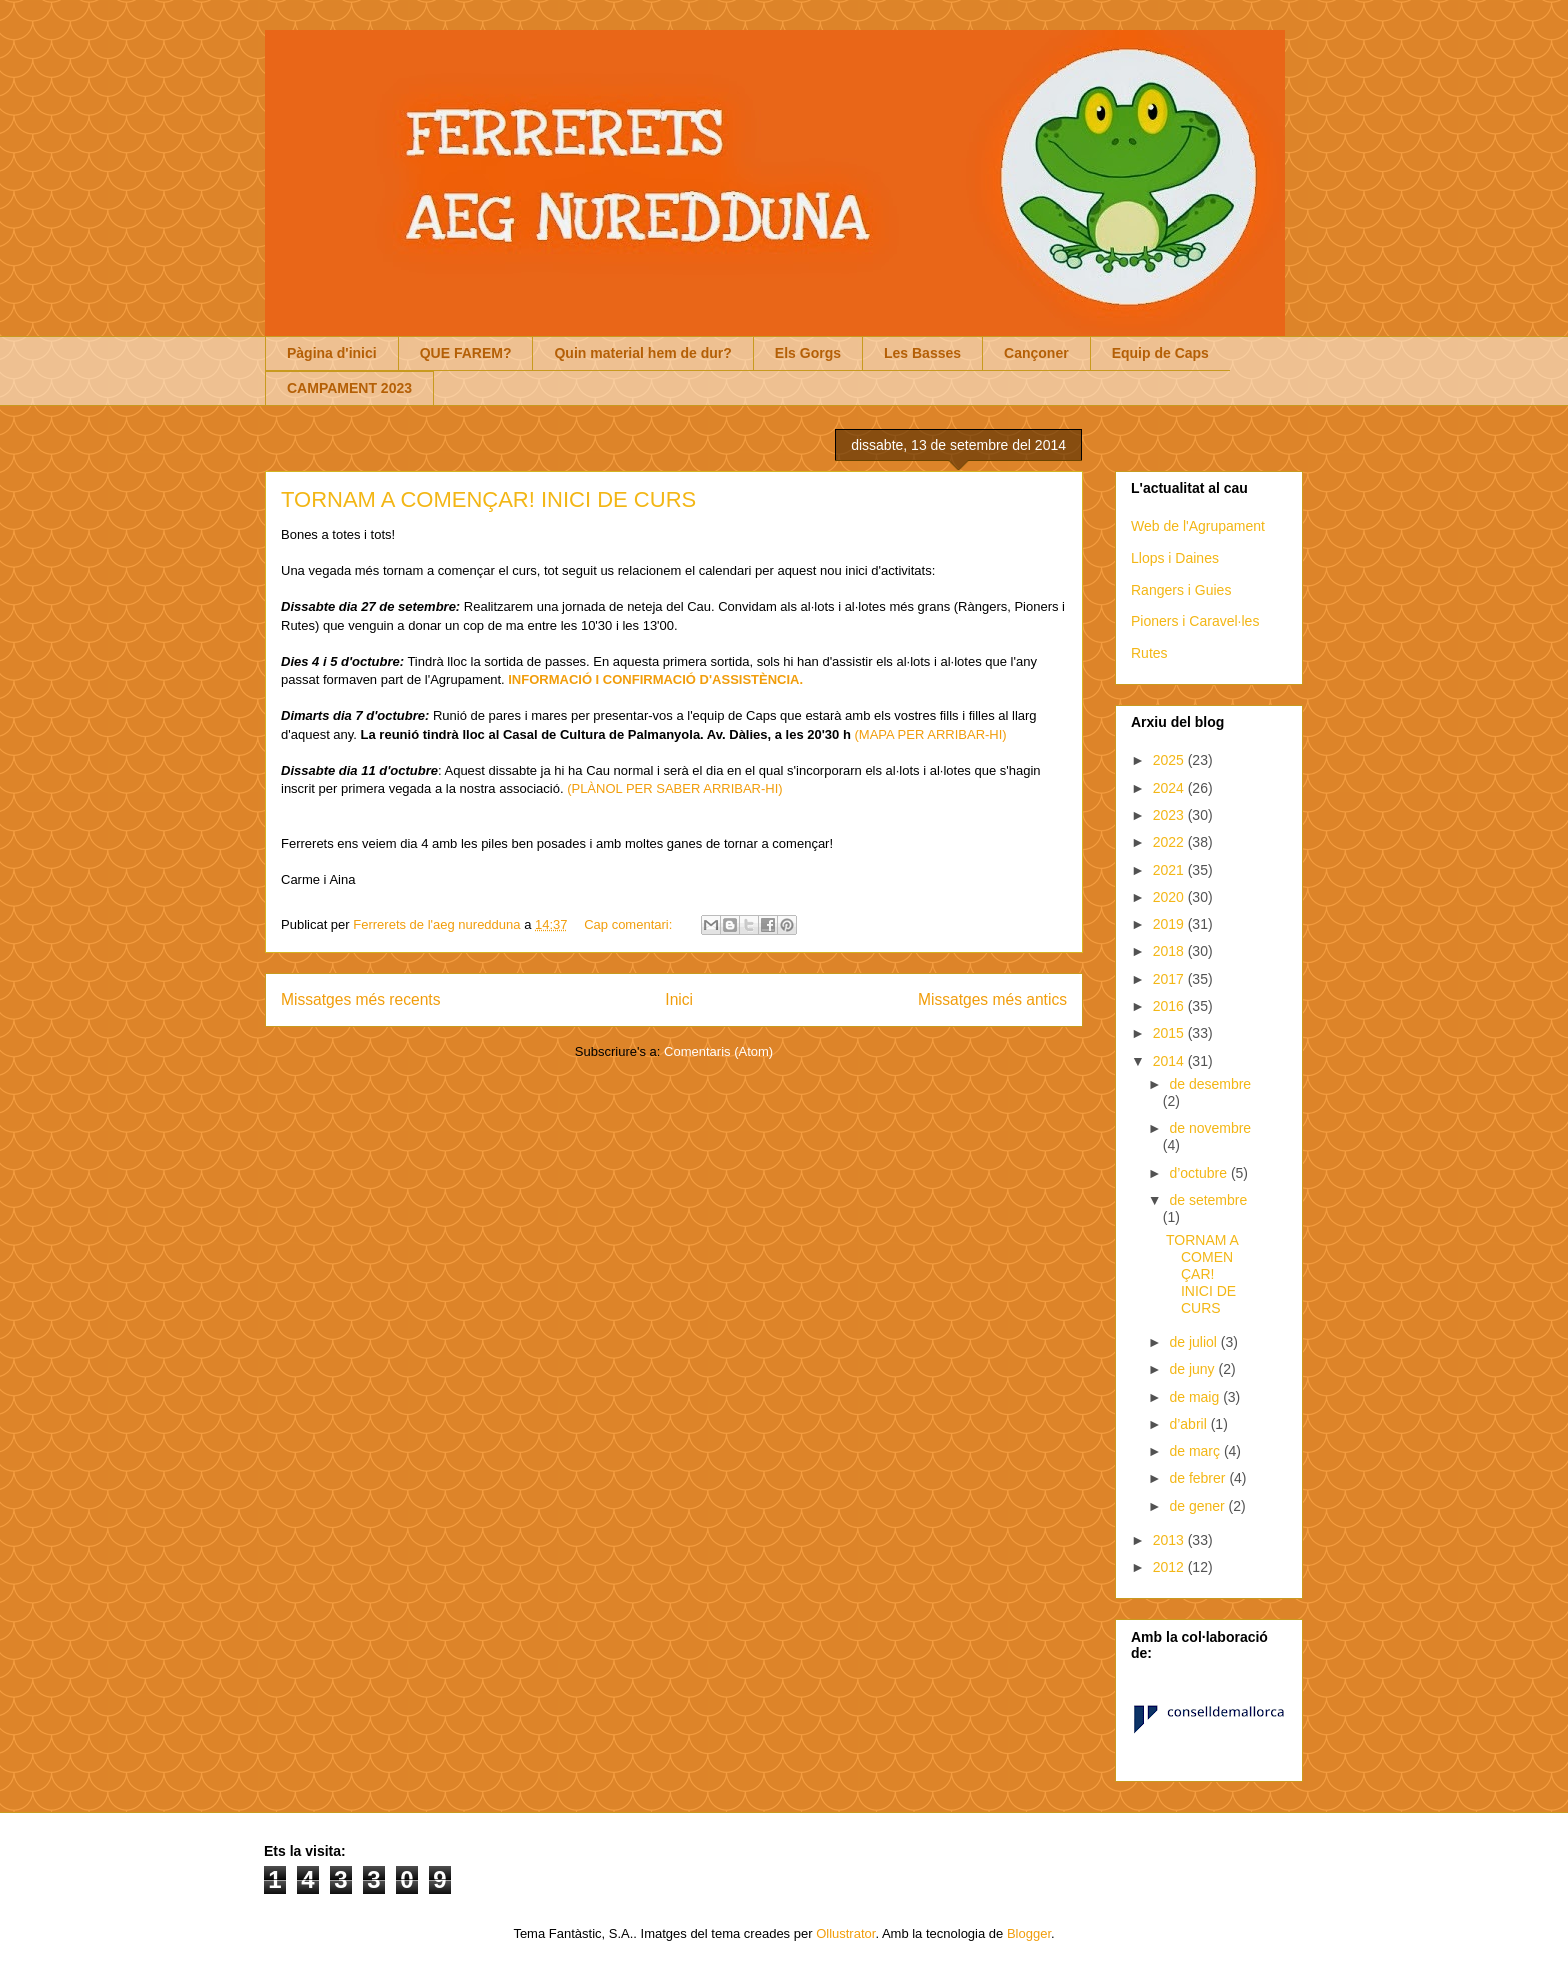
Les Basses (922, 353)
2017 (1170, 979)
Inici (679, 999)
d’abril (1189, 1424)
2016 (1170, 1006)
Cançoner (1036, 353)
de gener (1198, 1506)
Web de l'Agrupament (1198, 526)
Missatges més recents (360, 999)
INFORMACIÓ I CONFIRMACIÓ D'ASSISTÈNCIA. (655, 679)
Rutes (1149, 653)
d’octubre (1199, 1173)
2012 (1170, 1567)
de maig (1196, 1397)
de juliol (1194, 1342)
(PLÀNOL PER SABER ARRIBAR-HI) (675, 788)
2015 (1170, 1033)
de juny (1193, 1369)
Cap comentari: (630, 924)
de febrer (1199, 1478)
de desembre (1210, 1084)
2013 (1170, 1540)
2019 (1170, 924)
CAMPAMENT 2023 (349, 388)
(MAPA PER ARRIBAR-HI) (931, 734)
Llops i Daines (1175, 558)
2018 (1170, 951)
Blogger (1029, 1933)
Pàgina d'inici (332, 353)
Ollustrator (845, 1933)
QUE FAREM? (466, 353)
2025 (1170, 760)
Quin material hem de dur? (642, 353)
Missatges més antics (992, 999)
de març (1196, 1451)
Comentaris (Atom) (718, 1051)
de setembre (1208, 1200)
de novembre (1210, 1128)
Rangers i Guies (1181, 590)
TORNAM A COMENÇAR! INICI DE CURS (488, 499)
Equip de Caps (1160, 353)
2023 (1170, 815)
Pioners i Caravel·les (1195, 621)
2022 (1170, 842)
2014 (1170, 1061)
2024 (1170, 788)
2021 (1170, 870)
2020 (1170, 897)
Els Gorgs (808, 353)
